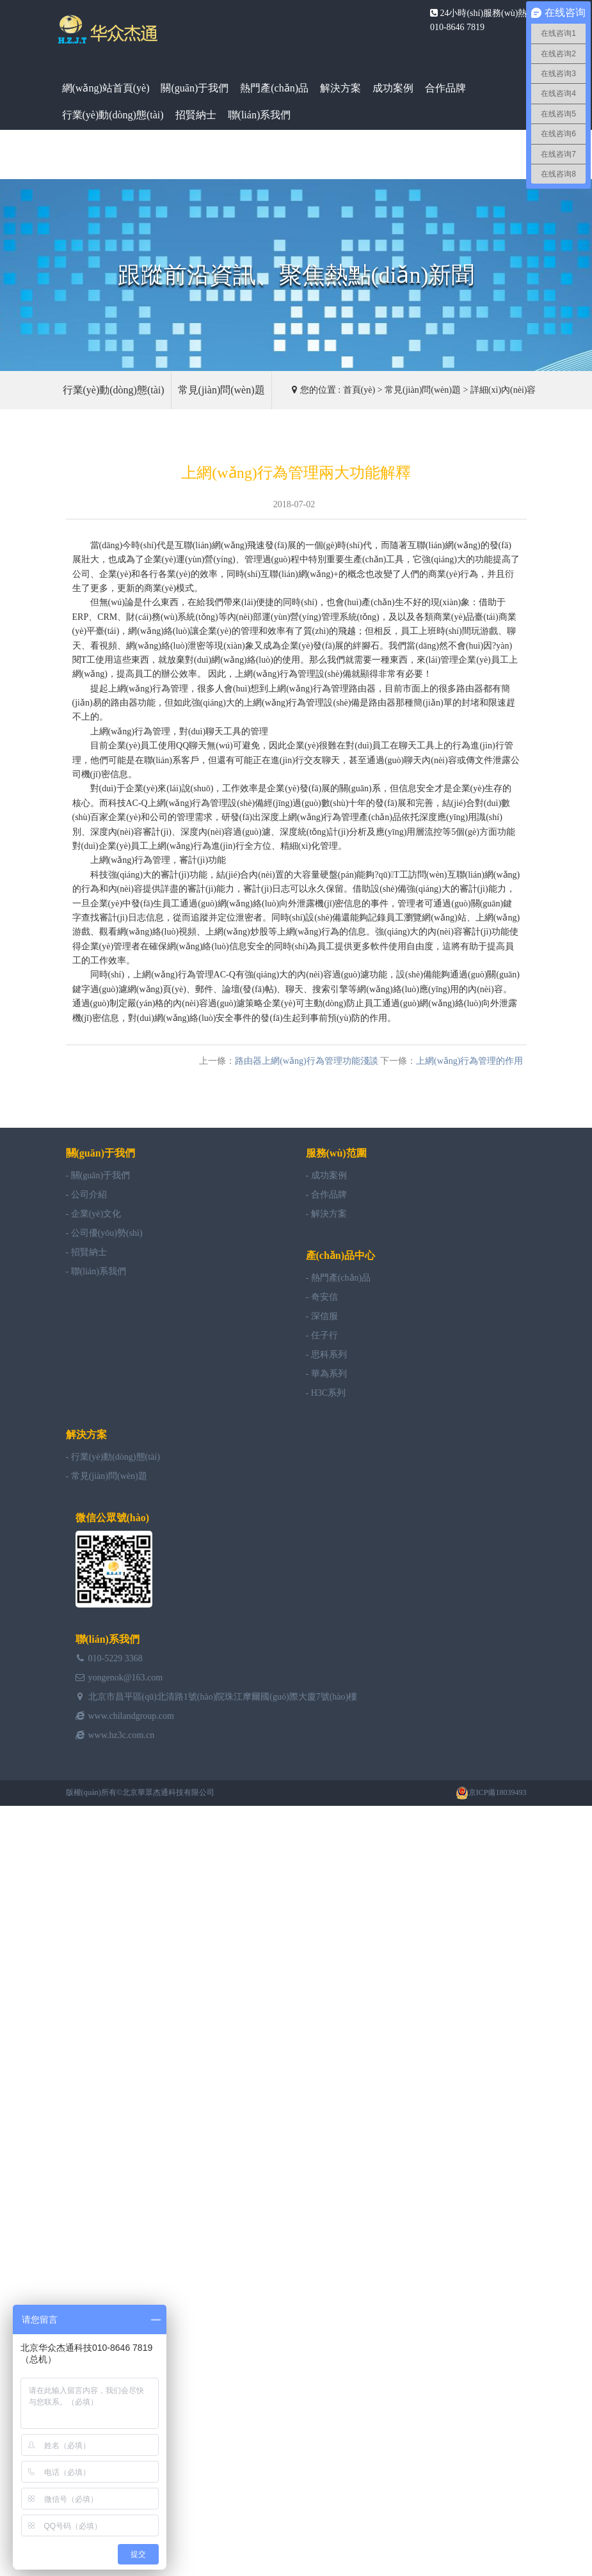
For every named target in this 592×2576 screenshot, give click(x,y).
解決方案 (340, 88)
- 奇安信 (322, 1297)
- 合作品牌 (326, 1194)
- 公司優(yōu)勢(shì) (104, 1233)
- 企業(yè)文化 (94, 1214)
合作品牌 (445, 88)
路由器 (362, 688)
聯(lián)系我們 (259, 114)
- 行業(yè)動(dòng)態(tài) (113, 1457)
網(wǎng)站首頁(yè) (106, 88)
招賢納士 (195, 114)
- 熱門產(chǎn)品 (338, 1278)
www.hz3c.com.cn (121, 1735)
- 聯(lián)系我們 (96, 1271)
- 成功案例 (326, 1175)
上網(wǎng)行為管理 (275, 674)
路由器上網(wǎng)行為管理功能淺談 (306, 1061)
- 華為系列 (326, 1374)
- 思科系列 (326, 1354)
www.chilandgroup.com (131, 1716)
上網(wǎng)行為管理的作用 (469, 1061)
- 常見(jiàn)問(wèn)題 (106, 1476)
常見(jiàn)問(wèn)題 (221, 389)
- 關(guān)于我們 (98, 1175)
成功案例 (392, 88)
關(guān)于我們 (194, 88)
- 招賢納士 (86, 1252)
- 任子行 (322, 1335)
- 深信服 (322, 1316)
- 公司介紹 (86, 1194)
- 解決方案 (326, 1214)
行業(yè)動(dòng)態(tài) (113, 114)
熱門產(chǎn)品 (274, 88)
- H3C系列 (326, 1393)
